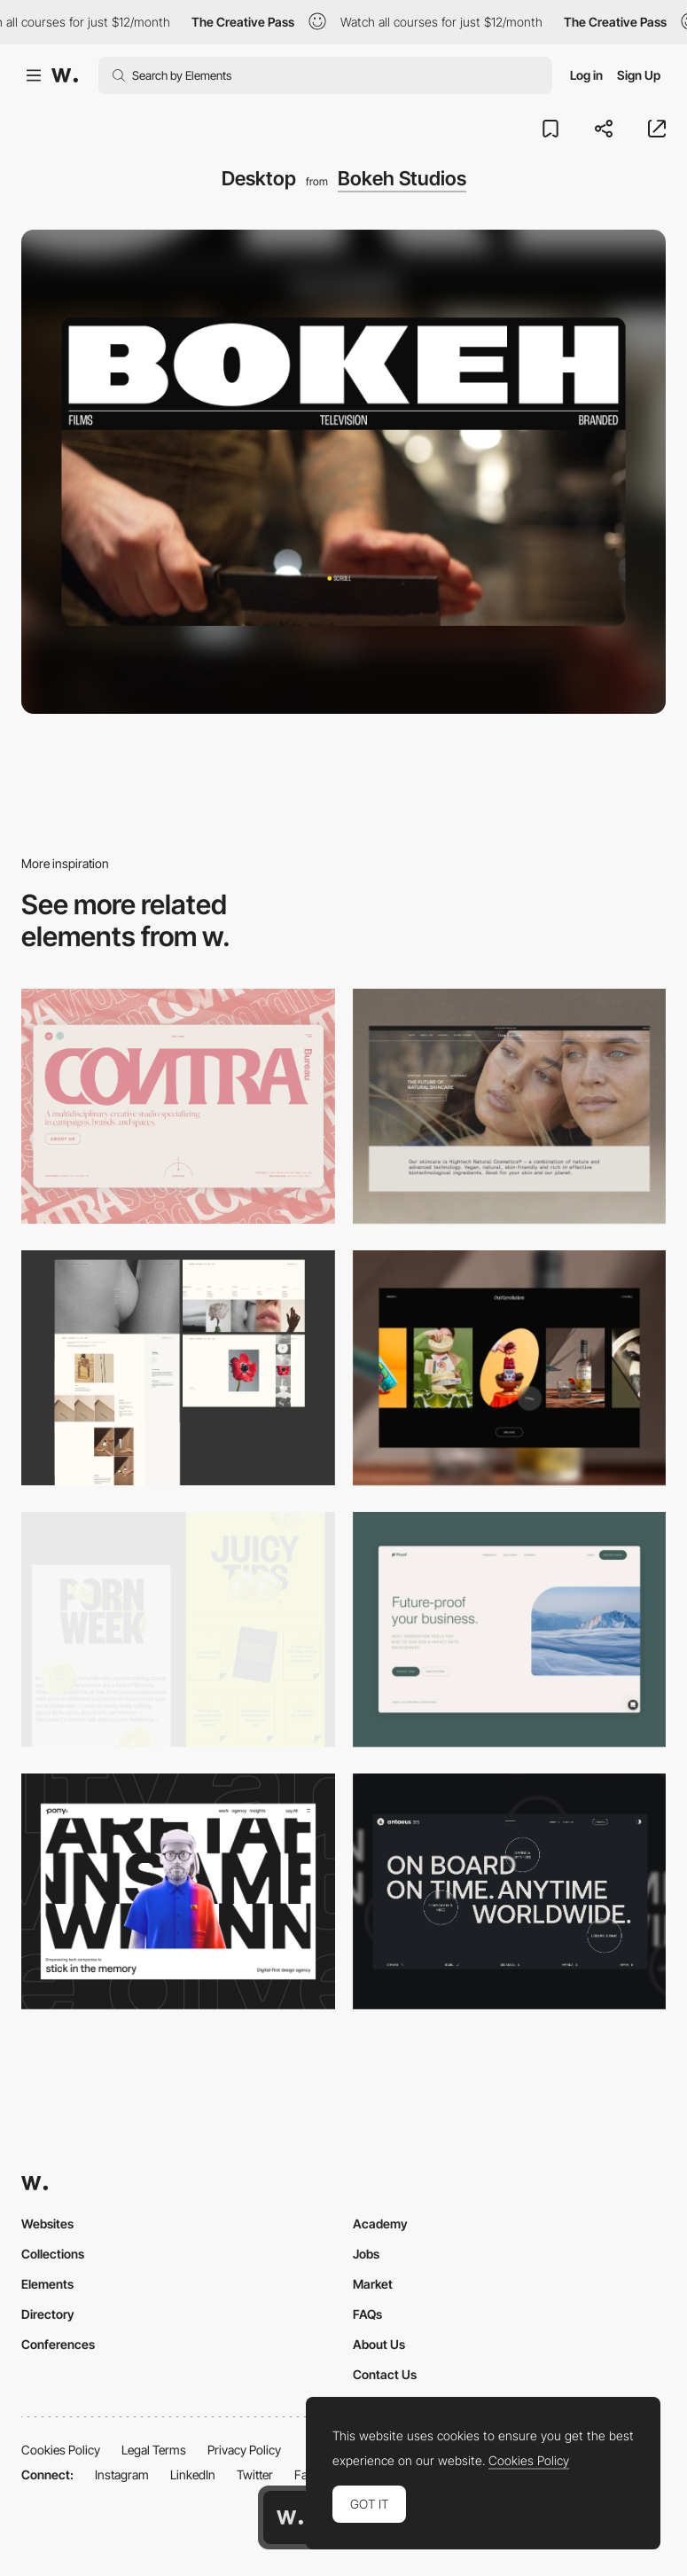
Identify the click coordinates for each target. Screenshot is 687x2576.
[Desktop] (178, 1106)
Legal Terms (153, 2449)
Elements (47, 2283)
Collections (52, 2253)
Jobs (366, 2253)
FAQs (367, 2314)
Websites (47, 2223)
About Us (379, 2344)
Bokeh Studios (402, 178)
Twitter (255, 2474)
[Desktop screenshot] (178, 1367)
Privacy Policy (244, 2449)
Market (373, 2283)
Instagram (122, 2474)
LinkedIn (192, 2474)
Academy (380, 2223)
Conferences (58, 2344)
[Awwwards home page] (289, 2517)
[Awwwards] (64, 75)
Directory (47, 2314)
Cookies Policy (60, 2449)
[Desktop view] (178, 1629)
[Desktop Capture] (510, 1629)
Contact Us (385, 2374)
